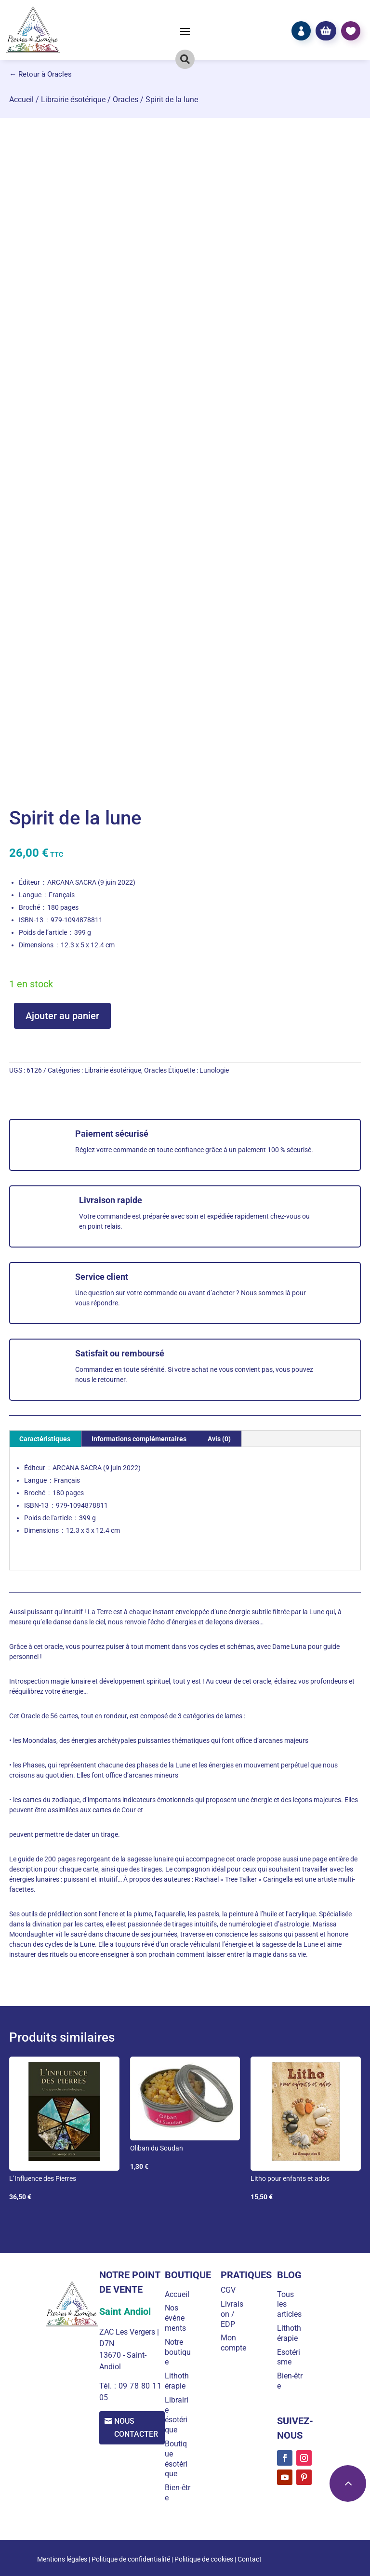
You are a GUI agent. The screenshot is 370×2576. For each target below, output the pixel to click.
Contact (250, 2559)
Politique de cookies (203, 2559)
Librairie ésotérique (73, 99)
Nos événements (177, 2318)
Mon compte (235, 2342)
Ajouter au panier (62, 1016)
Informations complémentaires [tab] (139, 1439)
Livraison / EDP (233, 2314)
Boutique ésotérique (178, 2458)
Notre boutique (180, 2352)
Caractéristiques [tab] (44, 1439)
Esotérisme (289, 2357)
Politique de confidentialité (131, 2559)
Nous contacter (137, 2428)
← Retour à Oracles (40, 74)
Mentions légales (62, 2559)
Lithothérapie (179, 2380)
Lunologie (214, 1070)
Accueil (21, 99)
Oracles (125, 99)
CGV (229, 2290)
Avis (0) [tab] (219, 1439)
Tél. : (108, 2385)
